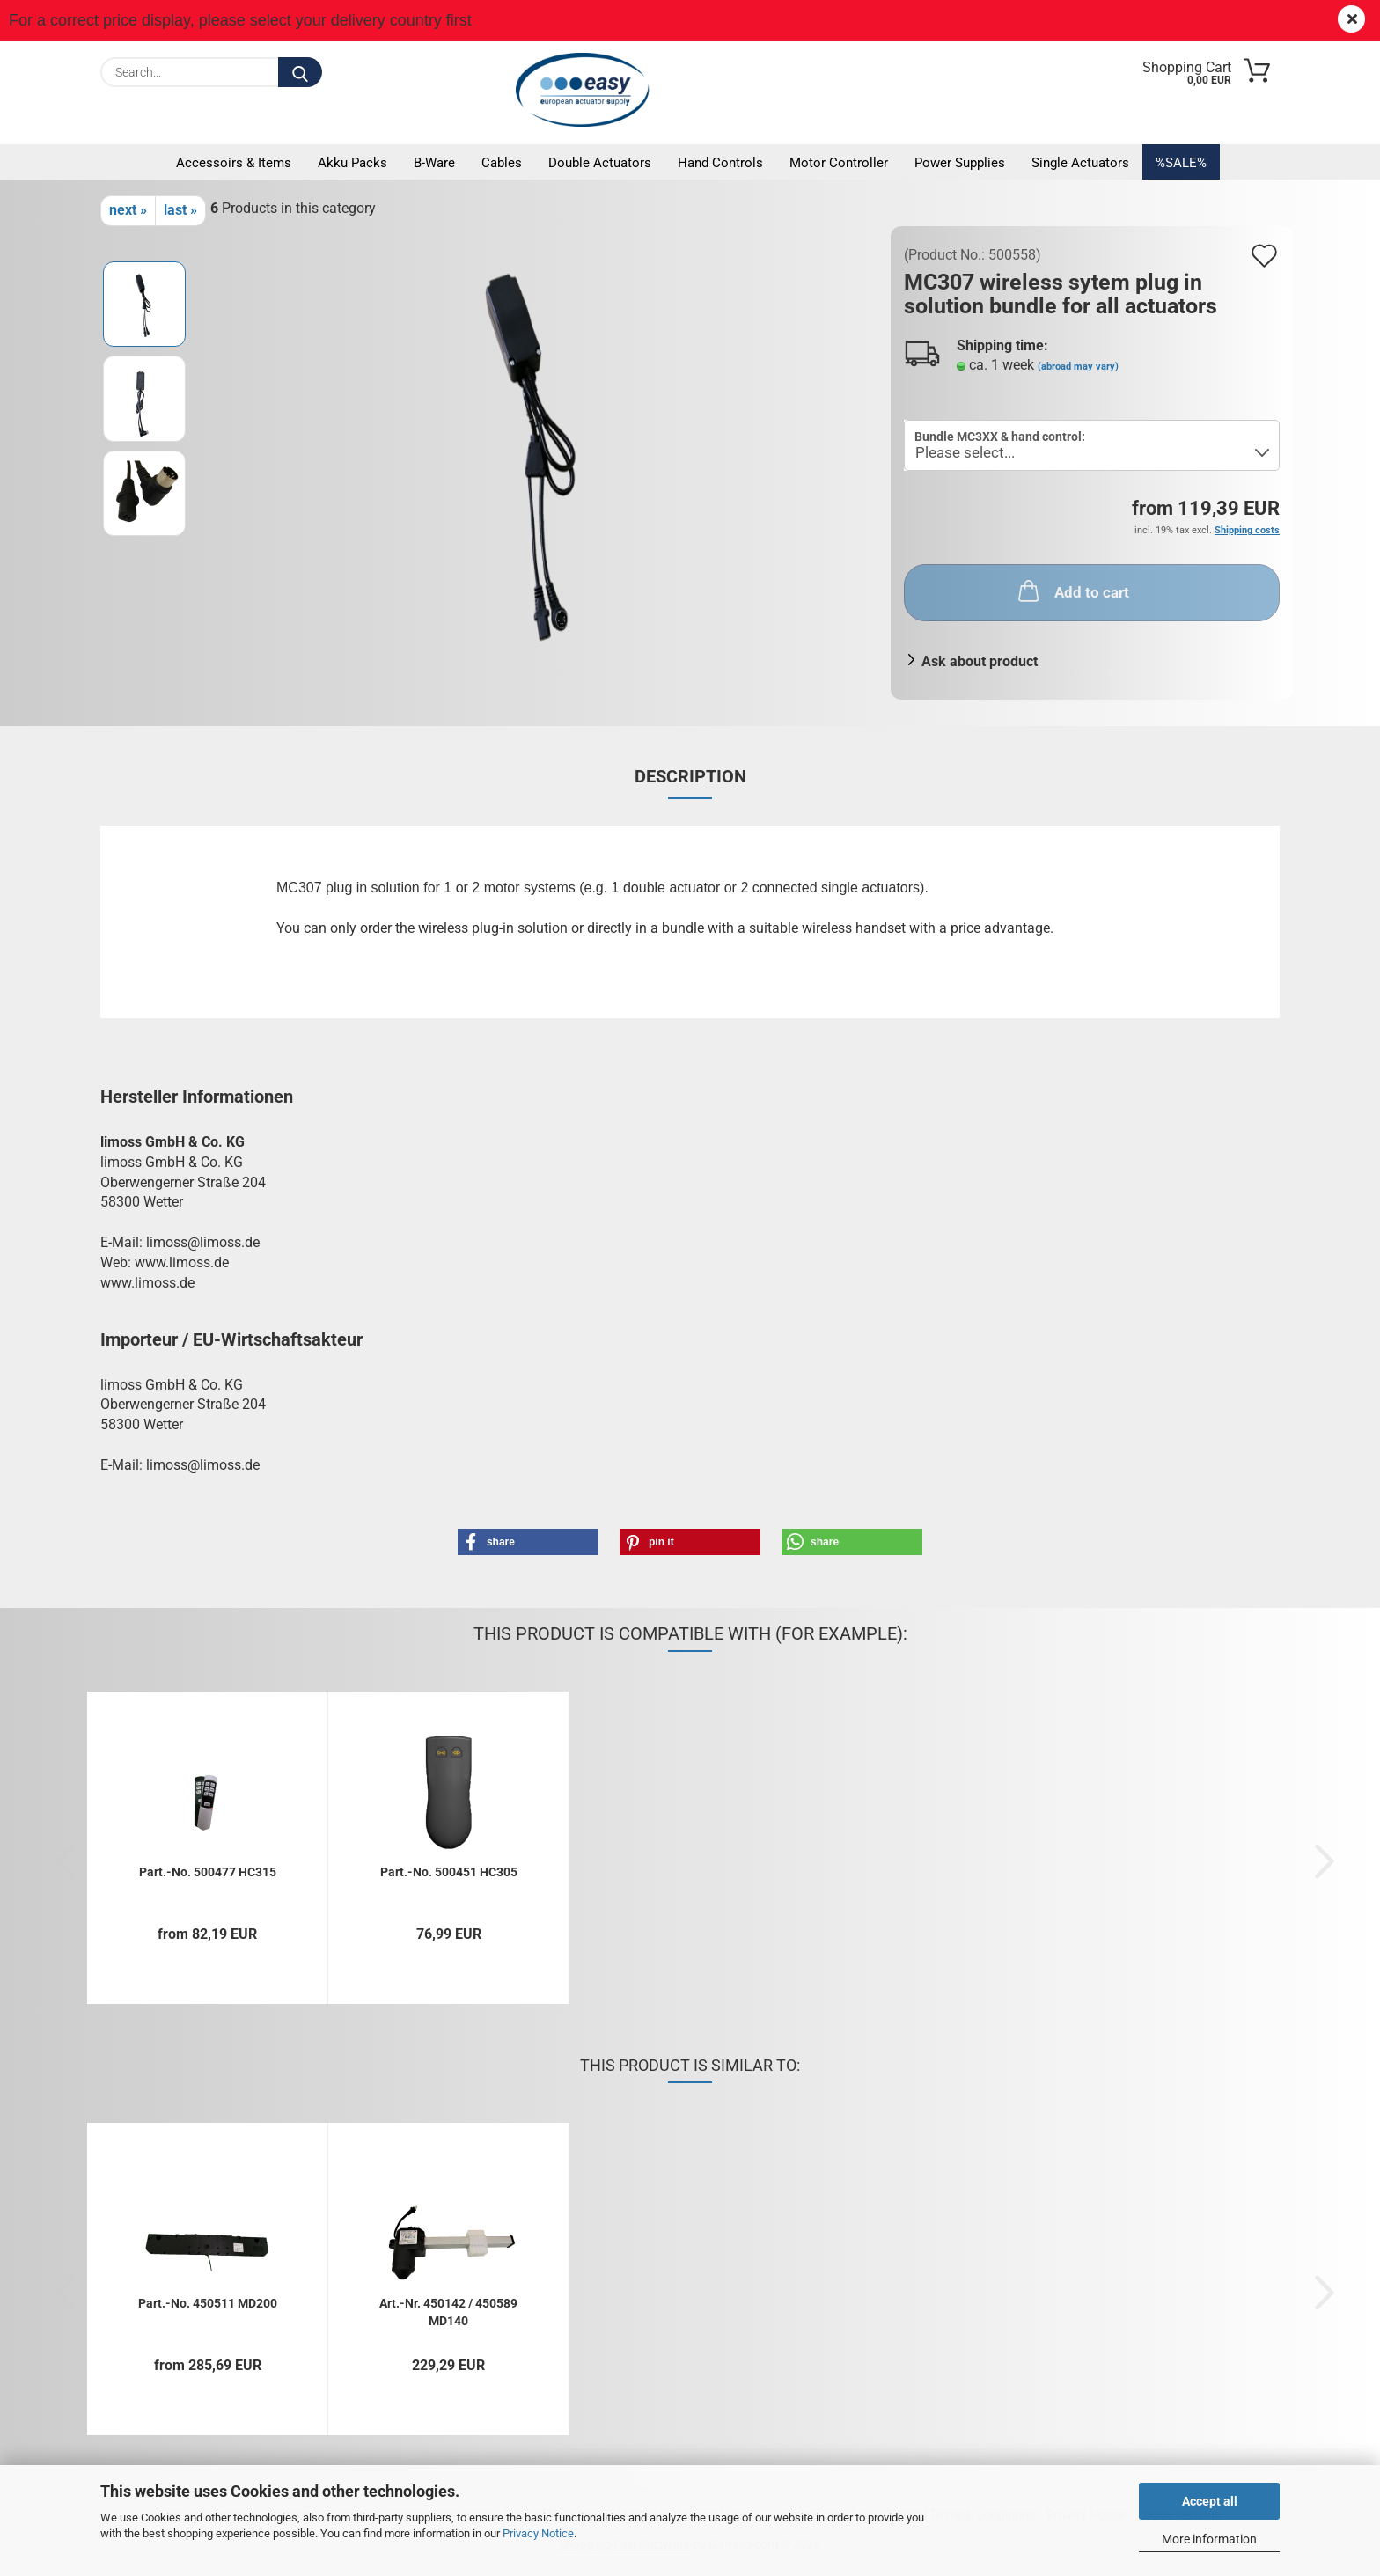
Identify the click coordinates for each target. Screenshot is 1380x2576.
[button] (528, 1542)
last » (180, 210)
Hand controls (720, 163)
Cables (501, 163)
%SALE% (1181, 163)
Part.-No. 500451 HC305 (449, 1872)
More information (1209, 2539)
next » (128, 210)
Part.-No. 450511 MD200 (207, 2303)
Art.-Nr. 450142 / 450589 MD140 (448, 2310)
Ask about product (979, 661)
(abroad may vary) (1078, 366)
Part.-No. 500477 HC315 (207, 1872)
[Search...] (300, 72)
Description (690, 776)
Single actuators (1080, 163)
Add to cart (1072, 590)
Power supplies (959, 163)
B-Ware (434, 163)
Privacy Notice (538, 2533)
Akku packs (352, 163)
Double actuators (599, 163)
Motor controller (838, 163)
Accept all (1209, 2501)
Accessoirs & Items (233, 163)
